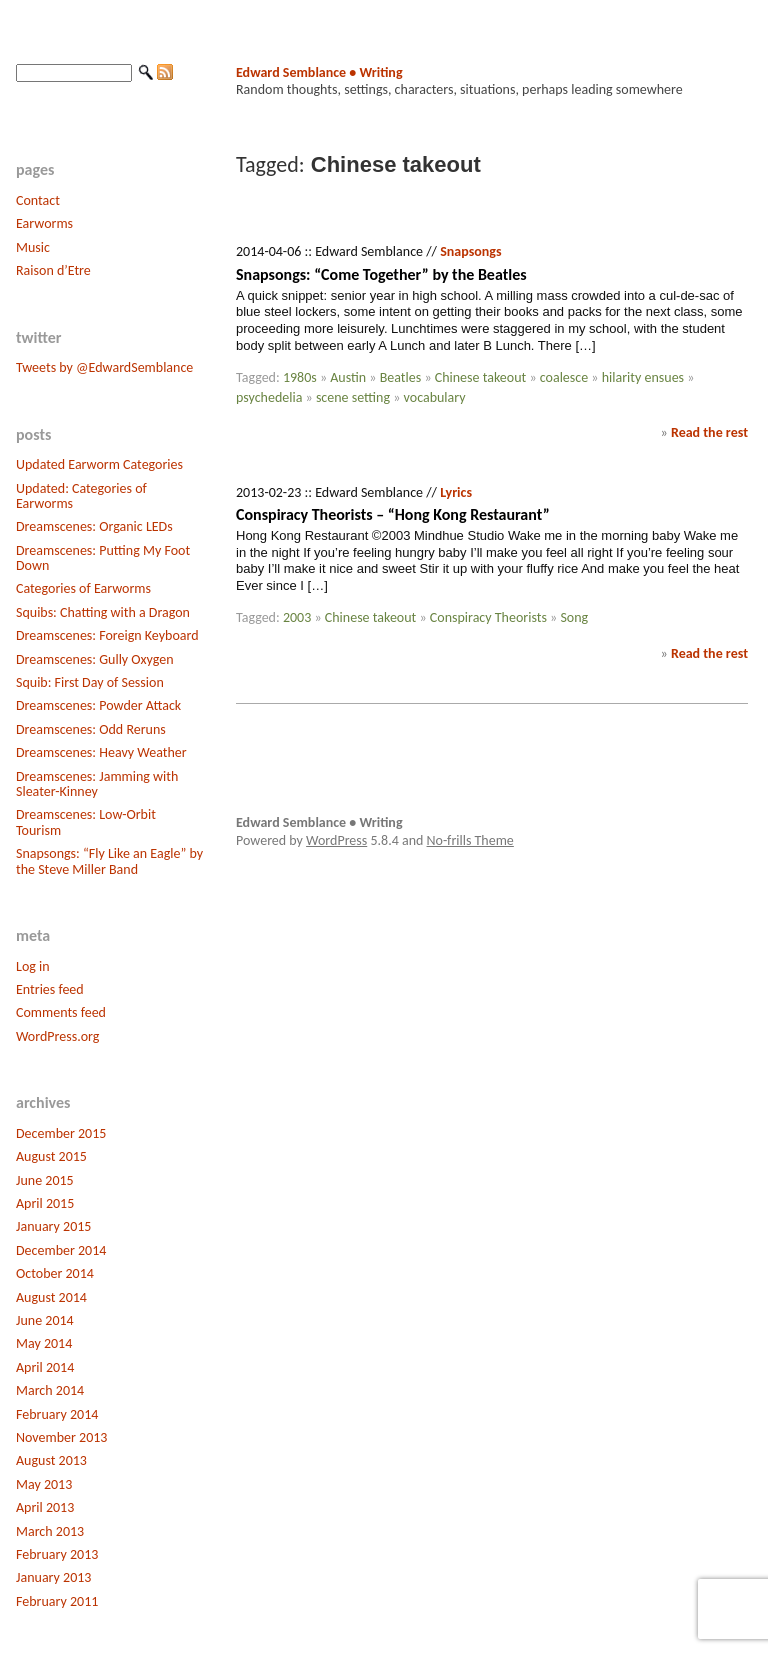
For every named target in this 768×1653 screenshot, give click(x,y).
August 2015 (51, 1156)
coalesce (564, 377)
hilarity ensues (643, 377)
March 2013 (50, 1531)
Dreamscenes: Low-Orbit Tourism (86, 822)
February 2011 (57, 1601)
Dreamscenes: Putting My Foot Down (103, 558)
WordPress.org (57, 1036)
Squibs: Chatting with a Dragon (103, 612)
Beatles (401, 377)
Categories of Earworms (83, 588)
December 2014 (61, 1250)
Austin (348, 377)
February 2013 (57, 1554)
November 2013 (61, 1437)
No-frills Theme (470, 840)
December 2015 (61, 1133)
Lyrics (456, 492)
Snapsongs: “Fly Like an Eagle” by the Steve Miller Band (109, 861)
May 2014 (44, 1343)
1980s (300, 377)
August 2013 (51, 1460)
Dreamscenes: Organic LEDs (94, 526)
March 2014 (50, 1390)
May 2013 (44, 1484)
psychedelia (269, 397)
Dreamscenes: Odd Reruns (91, 729)
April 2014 (45, 1367)
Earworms (44, 223)
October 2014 (55, 1273)
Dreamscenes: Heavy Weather (101, 752)
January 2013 (53, 1577)
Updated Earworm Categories (99, 464)
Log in (33, 966)
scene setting (353, 397)
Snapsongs (470, 251)
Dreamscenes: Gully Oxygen (95, 659)
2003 (297, 617)
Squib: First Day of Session (90, 682)
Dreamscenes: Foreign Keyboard (107, 635)
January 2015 (53, 1226)
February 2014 (57, 1414)
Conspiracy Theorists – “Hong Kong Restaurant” (393, 514)
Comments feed (61, 1012)
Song (574, 617)
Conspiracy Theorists (488, 617)
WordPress (336, 840)
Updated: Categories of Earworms (81, 496)
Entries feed (50, 989)
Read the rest (709, 432)
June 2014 (45, 1320)
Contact (38, 200)
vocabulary (435, 397)
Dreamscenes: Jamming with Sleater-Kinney (97, 784)
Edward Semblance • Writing (319, 72)
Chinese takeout (481, 377)
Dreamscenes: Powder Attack (98, 705)
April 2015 (45, 1203)
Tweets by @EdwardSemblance (104, 367)
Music (33, 247)
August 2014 (51, 1297)
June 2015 (45, 1180)
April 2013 (45, 1507)
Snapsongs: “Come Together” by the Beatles (381, 274)
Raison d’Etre (53, 270)
